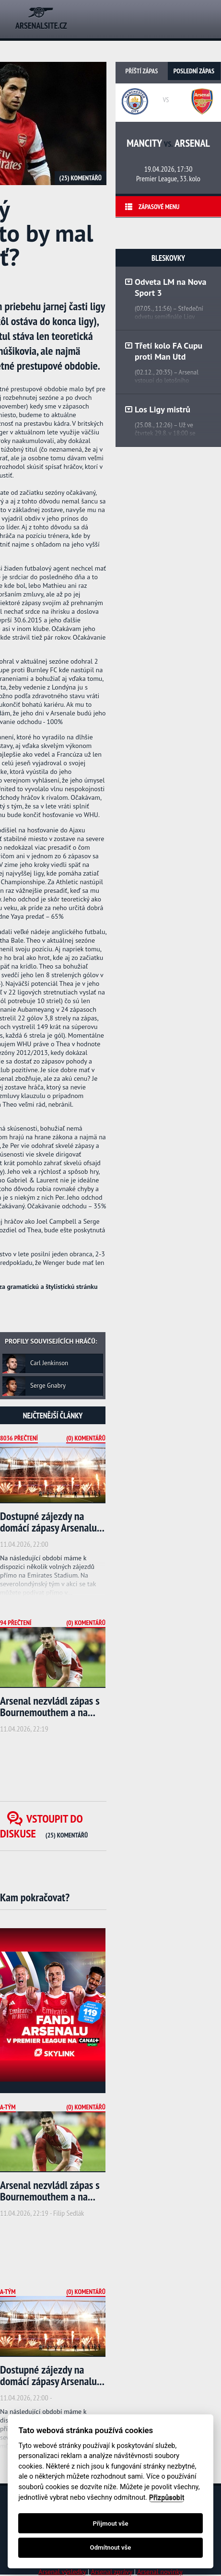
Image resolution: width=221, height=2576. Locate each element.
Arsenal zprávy (111, 2571)
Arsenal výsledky (62, 2571)
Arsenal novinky (160, 2571)
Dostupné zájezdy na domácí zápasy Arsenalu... (52, 1522)
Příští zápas (142, 71)
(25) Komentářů (80, 178)
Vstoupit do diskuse (44, 1826)
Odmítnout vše (110, 2547)
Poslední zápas (194, 71)
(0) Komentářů (85, 1438)
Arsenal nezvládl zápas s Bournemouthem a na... (50, 1706)
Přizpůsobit (167, 2498)
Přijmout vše (110, 2523)
